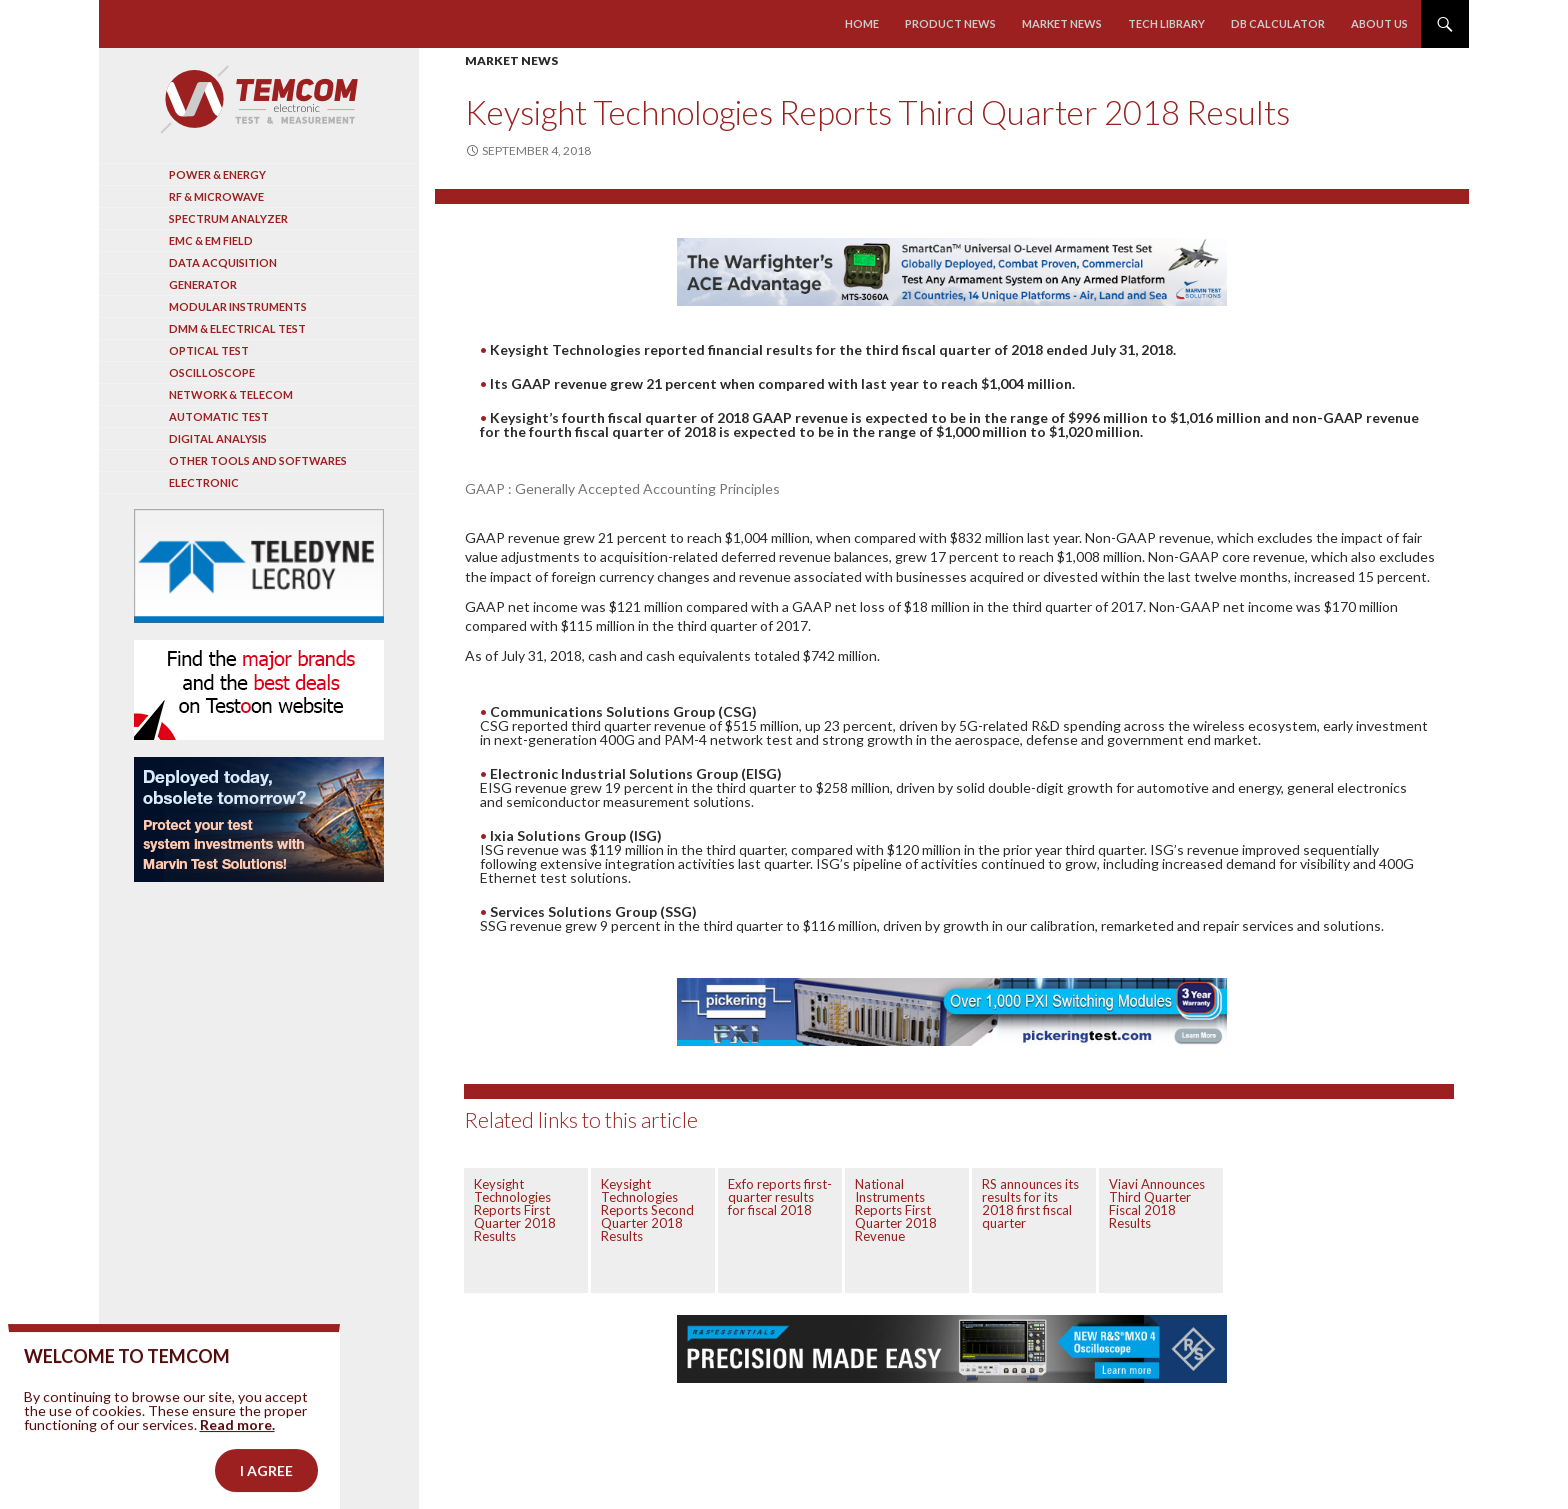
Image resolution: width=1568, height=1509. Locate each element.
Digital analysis (218, 438)
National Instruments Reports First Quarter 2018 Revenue (896, 1210)
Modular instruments (238, 306)
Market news (1062, 23)
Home (862, 23)
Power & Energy (217, 174)
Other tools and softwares (258, 460)
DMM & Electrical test (237, 328)
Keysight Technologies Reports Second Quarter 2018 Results (647, 1210)
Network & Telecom (231, 394)
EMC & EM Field (211, 240)
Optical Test (209, 350)
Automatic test (219, 416)
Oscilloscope (212, 372)
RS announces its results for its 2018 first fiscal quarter (1030, 1203)
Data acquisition (223, 262)
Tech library (1166, 23)
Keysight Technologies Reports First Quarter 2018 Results (515, 1210)
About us (1379, 23)
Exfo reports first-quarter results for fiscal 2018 (780, 1197)
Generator (203, 284)
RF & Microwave (216, 196)
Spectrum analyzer (228, 218)
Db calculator (1278, 23)
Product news (950, 23)
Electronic (204, 482)
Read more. (237, 1454)
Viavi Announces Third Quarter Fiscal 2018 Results (1157, 1203)
